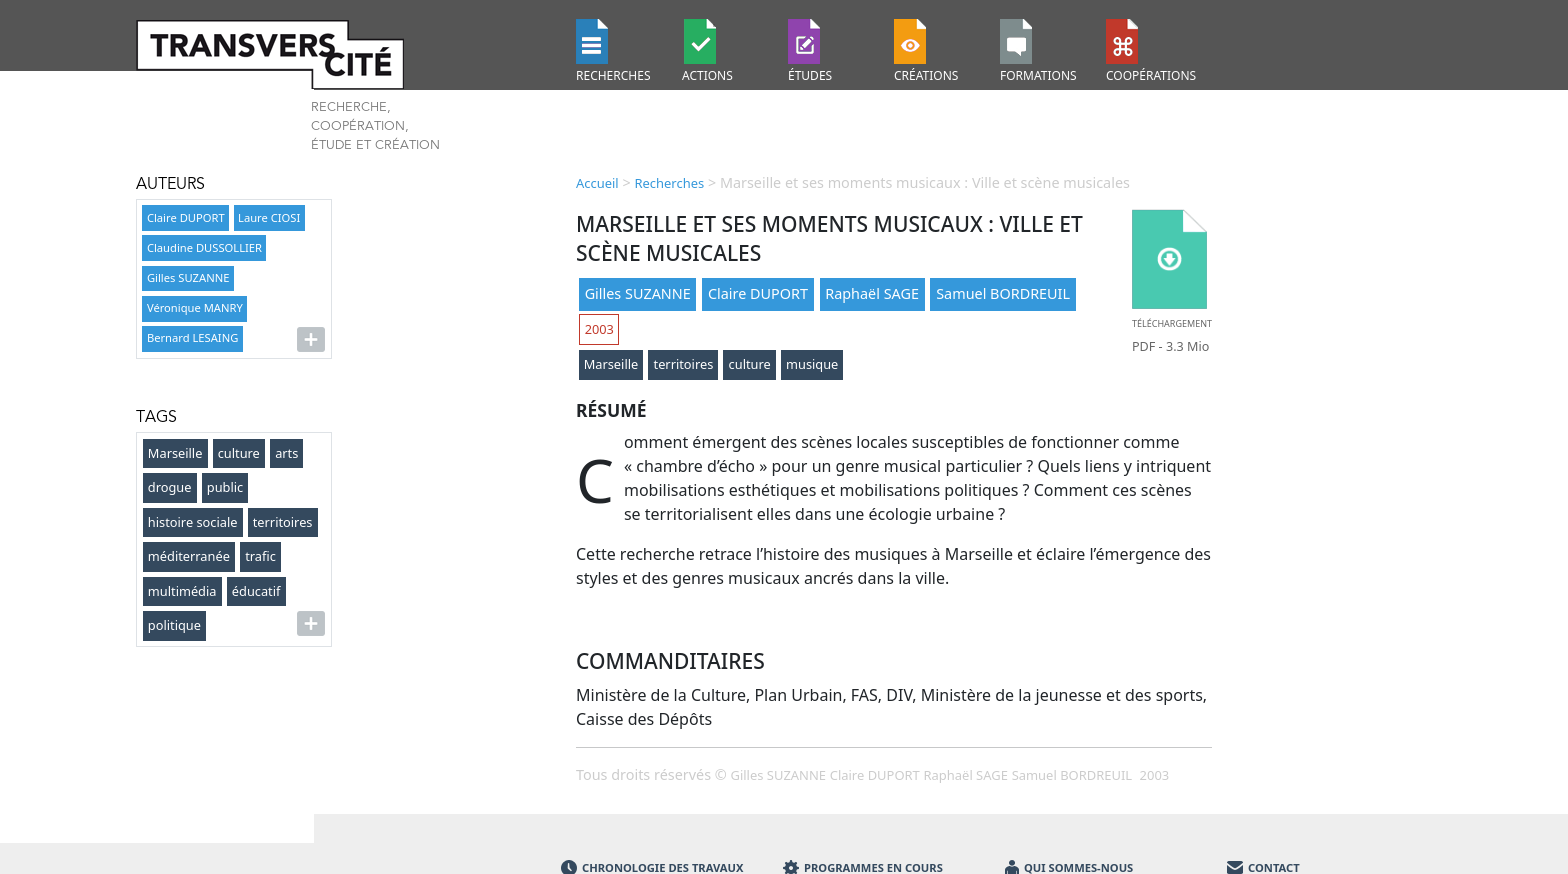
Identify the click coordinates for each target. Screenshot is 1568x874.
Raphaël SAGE (872, 293)
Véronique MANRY (195, 307)
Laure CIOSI (269, 217)
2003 (599, 329)
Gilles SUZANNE (188, 277)
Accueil (597, 183)
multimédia (182, 591)
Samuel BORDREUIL (1003, 293)
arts (286, 453)
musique (812, 364)
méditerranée (189, 556)
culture (239, 453)
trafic (260, 556)
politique (174, 625)
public (225, 487)
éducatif (256, 591)
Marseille (175, 453)
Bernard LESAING (192, 337)
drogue (170, 487)
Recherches (669, 183)
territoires (283, 522)
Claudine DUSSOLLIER (204, 247)
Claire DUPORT (186, 217)
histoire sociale (193, 522)
